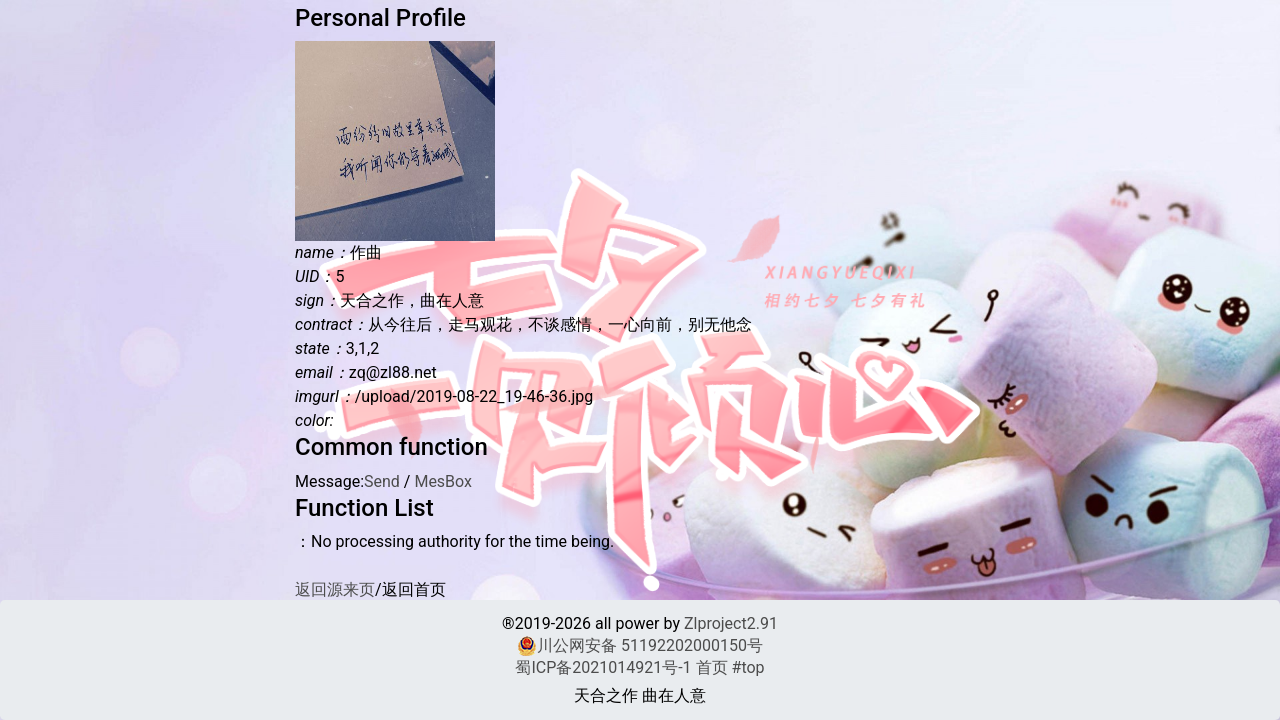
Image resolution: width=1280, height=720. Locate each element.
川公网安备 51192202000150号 (640, 646)
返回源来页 (335, 589)
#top (748, 667)
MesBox (443, 481)
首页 (712, 667)
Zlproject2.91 (731, 623)
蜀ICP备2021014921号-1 (603, 667)
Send (382, 481)
